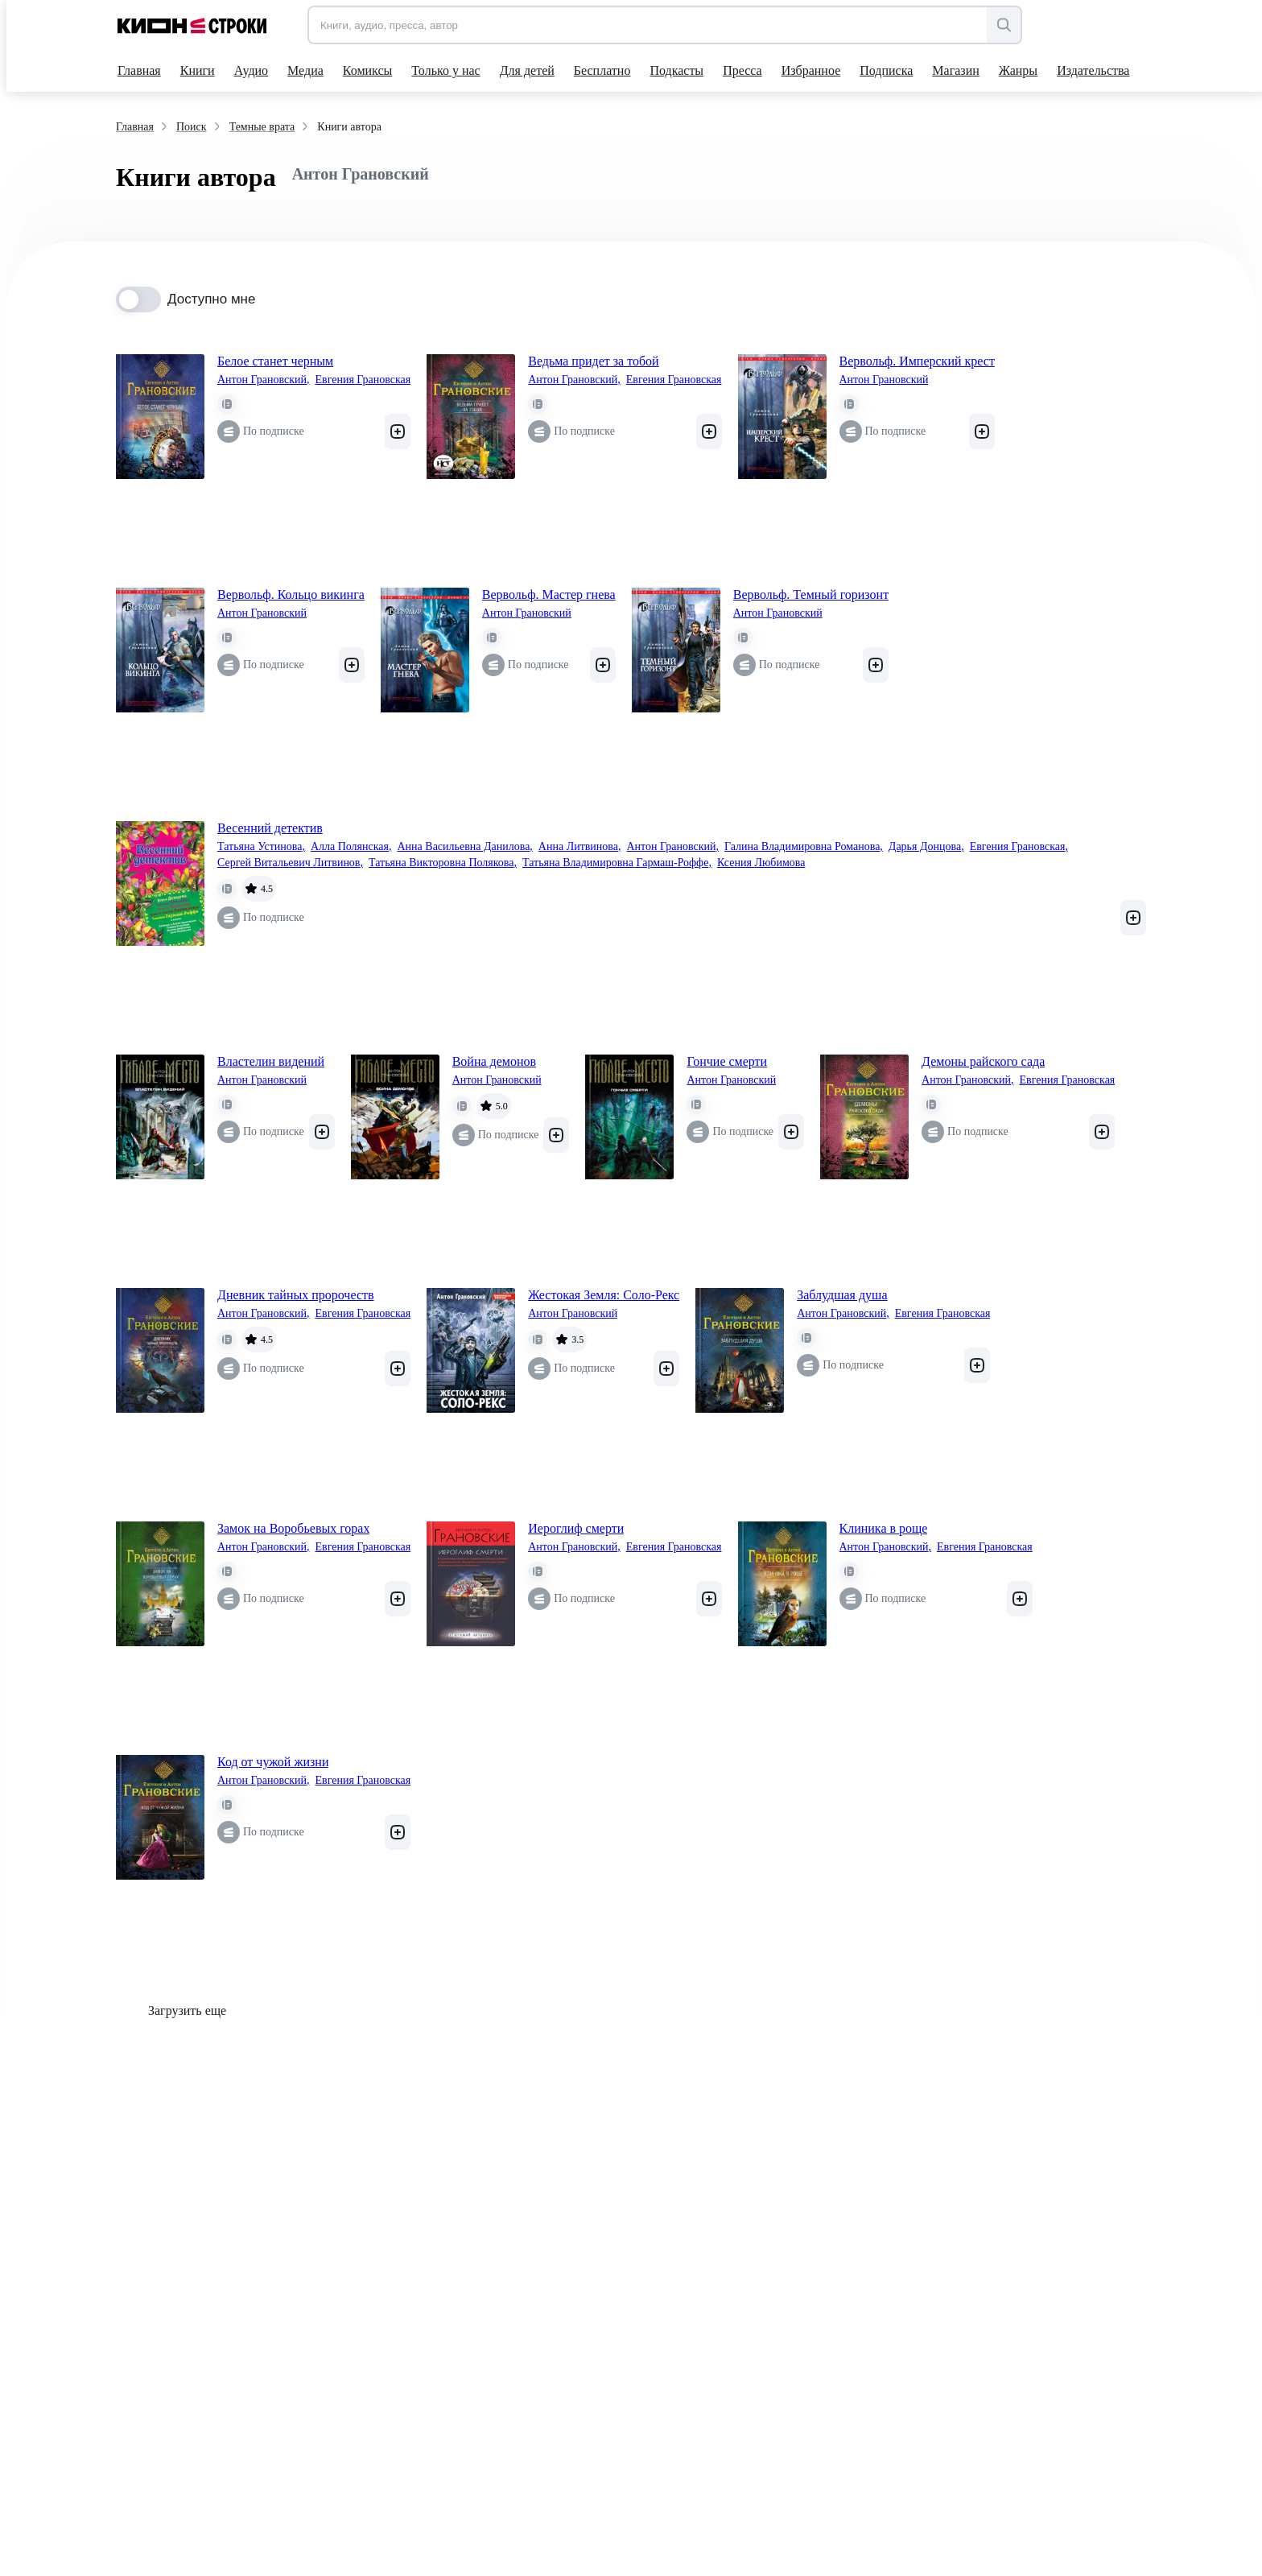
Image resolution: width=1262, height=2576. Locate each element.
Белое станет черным (275, 361)
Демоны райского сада (983, 1061)
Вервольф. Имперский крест (917, 361)
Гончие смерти (727, 1061)
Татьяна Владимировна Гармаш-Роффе (616, 863)
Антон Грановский (263, 380)
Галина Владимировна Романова (803, 847)
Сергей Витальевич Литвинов (290, 863)
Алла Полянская (351, 847)
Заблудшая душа (842, 1295)
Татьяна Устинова (261, 847)
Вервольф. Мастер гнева (549, 594)
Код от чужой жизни (272, 1762)
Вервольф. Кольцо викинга (291, 594)
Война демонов (494, 1061)
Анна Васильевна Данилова (465, 847)
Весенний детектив (270, 828)
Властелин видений (270, 1061)
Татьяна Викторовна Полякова (443, 863)
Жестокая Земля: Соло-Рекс (603, 1295)
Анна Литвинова (579, 847)
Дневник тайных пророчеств (295, 1295)
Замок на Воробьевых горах (293, 1528)
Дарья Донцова (926, 847)
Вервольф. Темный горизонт (811, 594)
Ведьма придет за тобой (593, 361)
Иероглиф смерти (576, 1528)
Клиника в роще (883, 1528)
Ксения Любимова (761, 863)
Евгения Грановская (362, 380)
